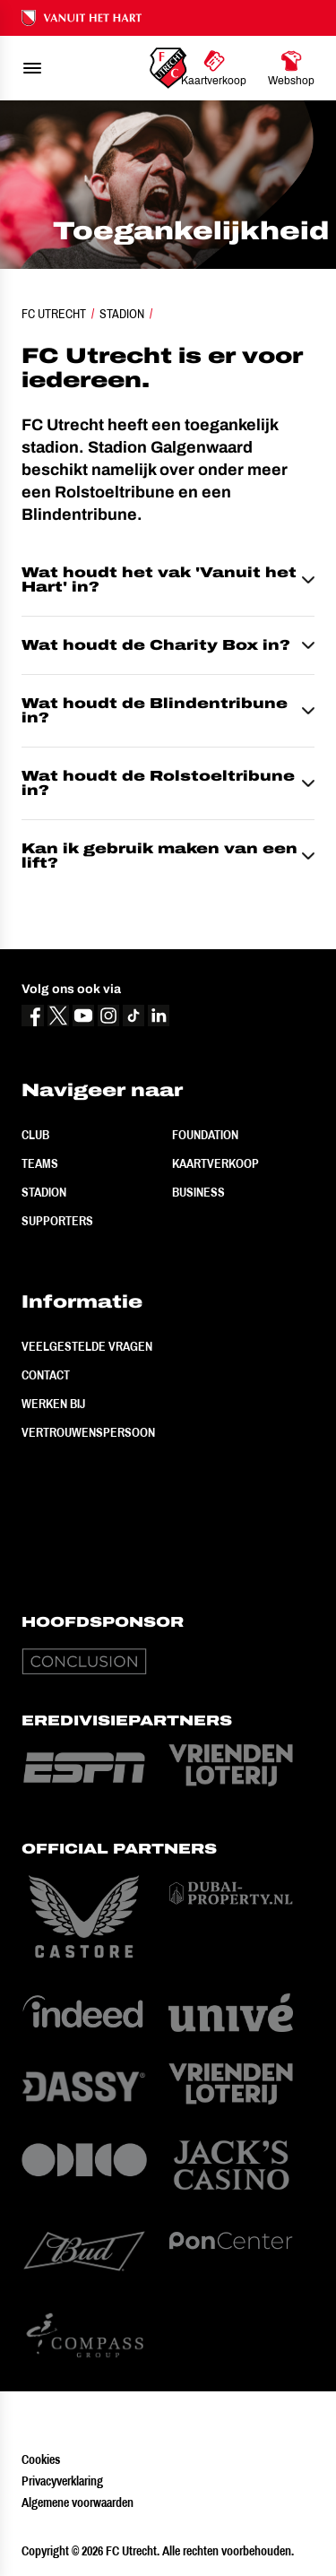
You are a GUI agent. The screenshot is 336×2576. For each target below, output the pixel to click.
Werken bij (53, 1404)
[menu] (32, 68)
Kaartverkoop (215, 1163)
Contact (46, 1375)
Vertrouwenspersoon (88, 1432)
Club (35, 1135)
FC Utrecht (54, 314)
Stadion (121, 314)
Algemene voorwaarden (78, 2502)
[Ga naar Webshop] (291, 68)
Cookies (41, 2459)
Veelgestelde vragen (87, 1346)
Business (198, 1192)
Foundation (205, 1135)
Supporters (57, 1221)
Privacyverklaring (62, 2481)
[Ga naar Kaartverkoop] (213, 68)
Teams (40, 1163)
